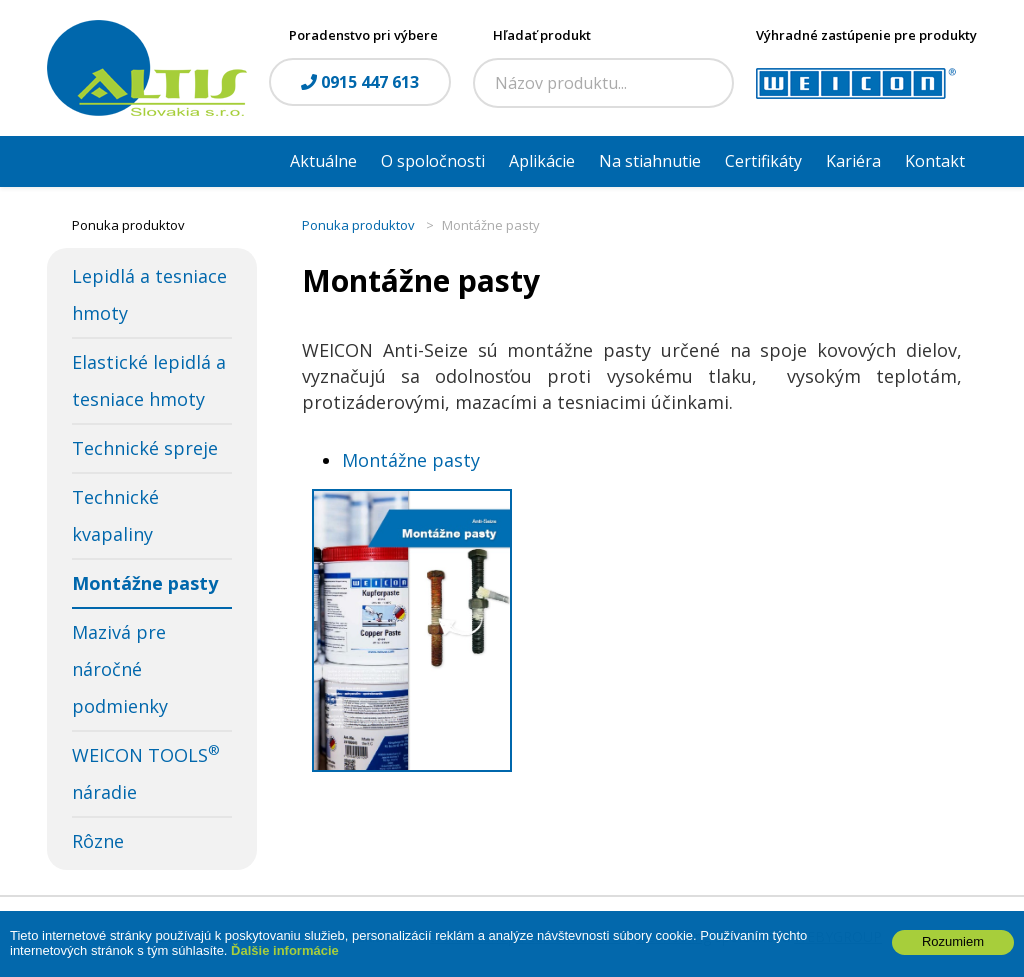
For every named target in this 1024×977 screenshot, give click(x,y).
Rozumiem (953, 950)
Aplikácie (542, 161)
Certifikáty (763, 161)
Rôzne (98, 841)
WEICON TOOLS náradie (146, 772)
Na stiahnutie (650, 161)
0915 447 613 (360, 82)
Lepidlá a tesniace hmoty (149, 294)
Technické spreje (145, 448)
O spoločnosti (433, 161)
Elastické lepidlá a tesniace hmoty (149, 380)
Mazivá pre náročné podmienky (120, 669)
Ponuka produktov (358, 225)
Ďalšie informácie (285, 959)
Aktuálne (323, 161)
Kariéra (853, 161)
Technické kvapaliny (115, 515)
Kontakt (935, 161)
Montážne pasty (145, 583)
